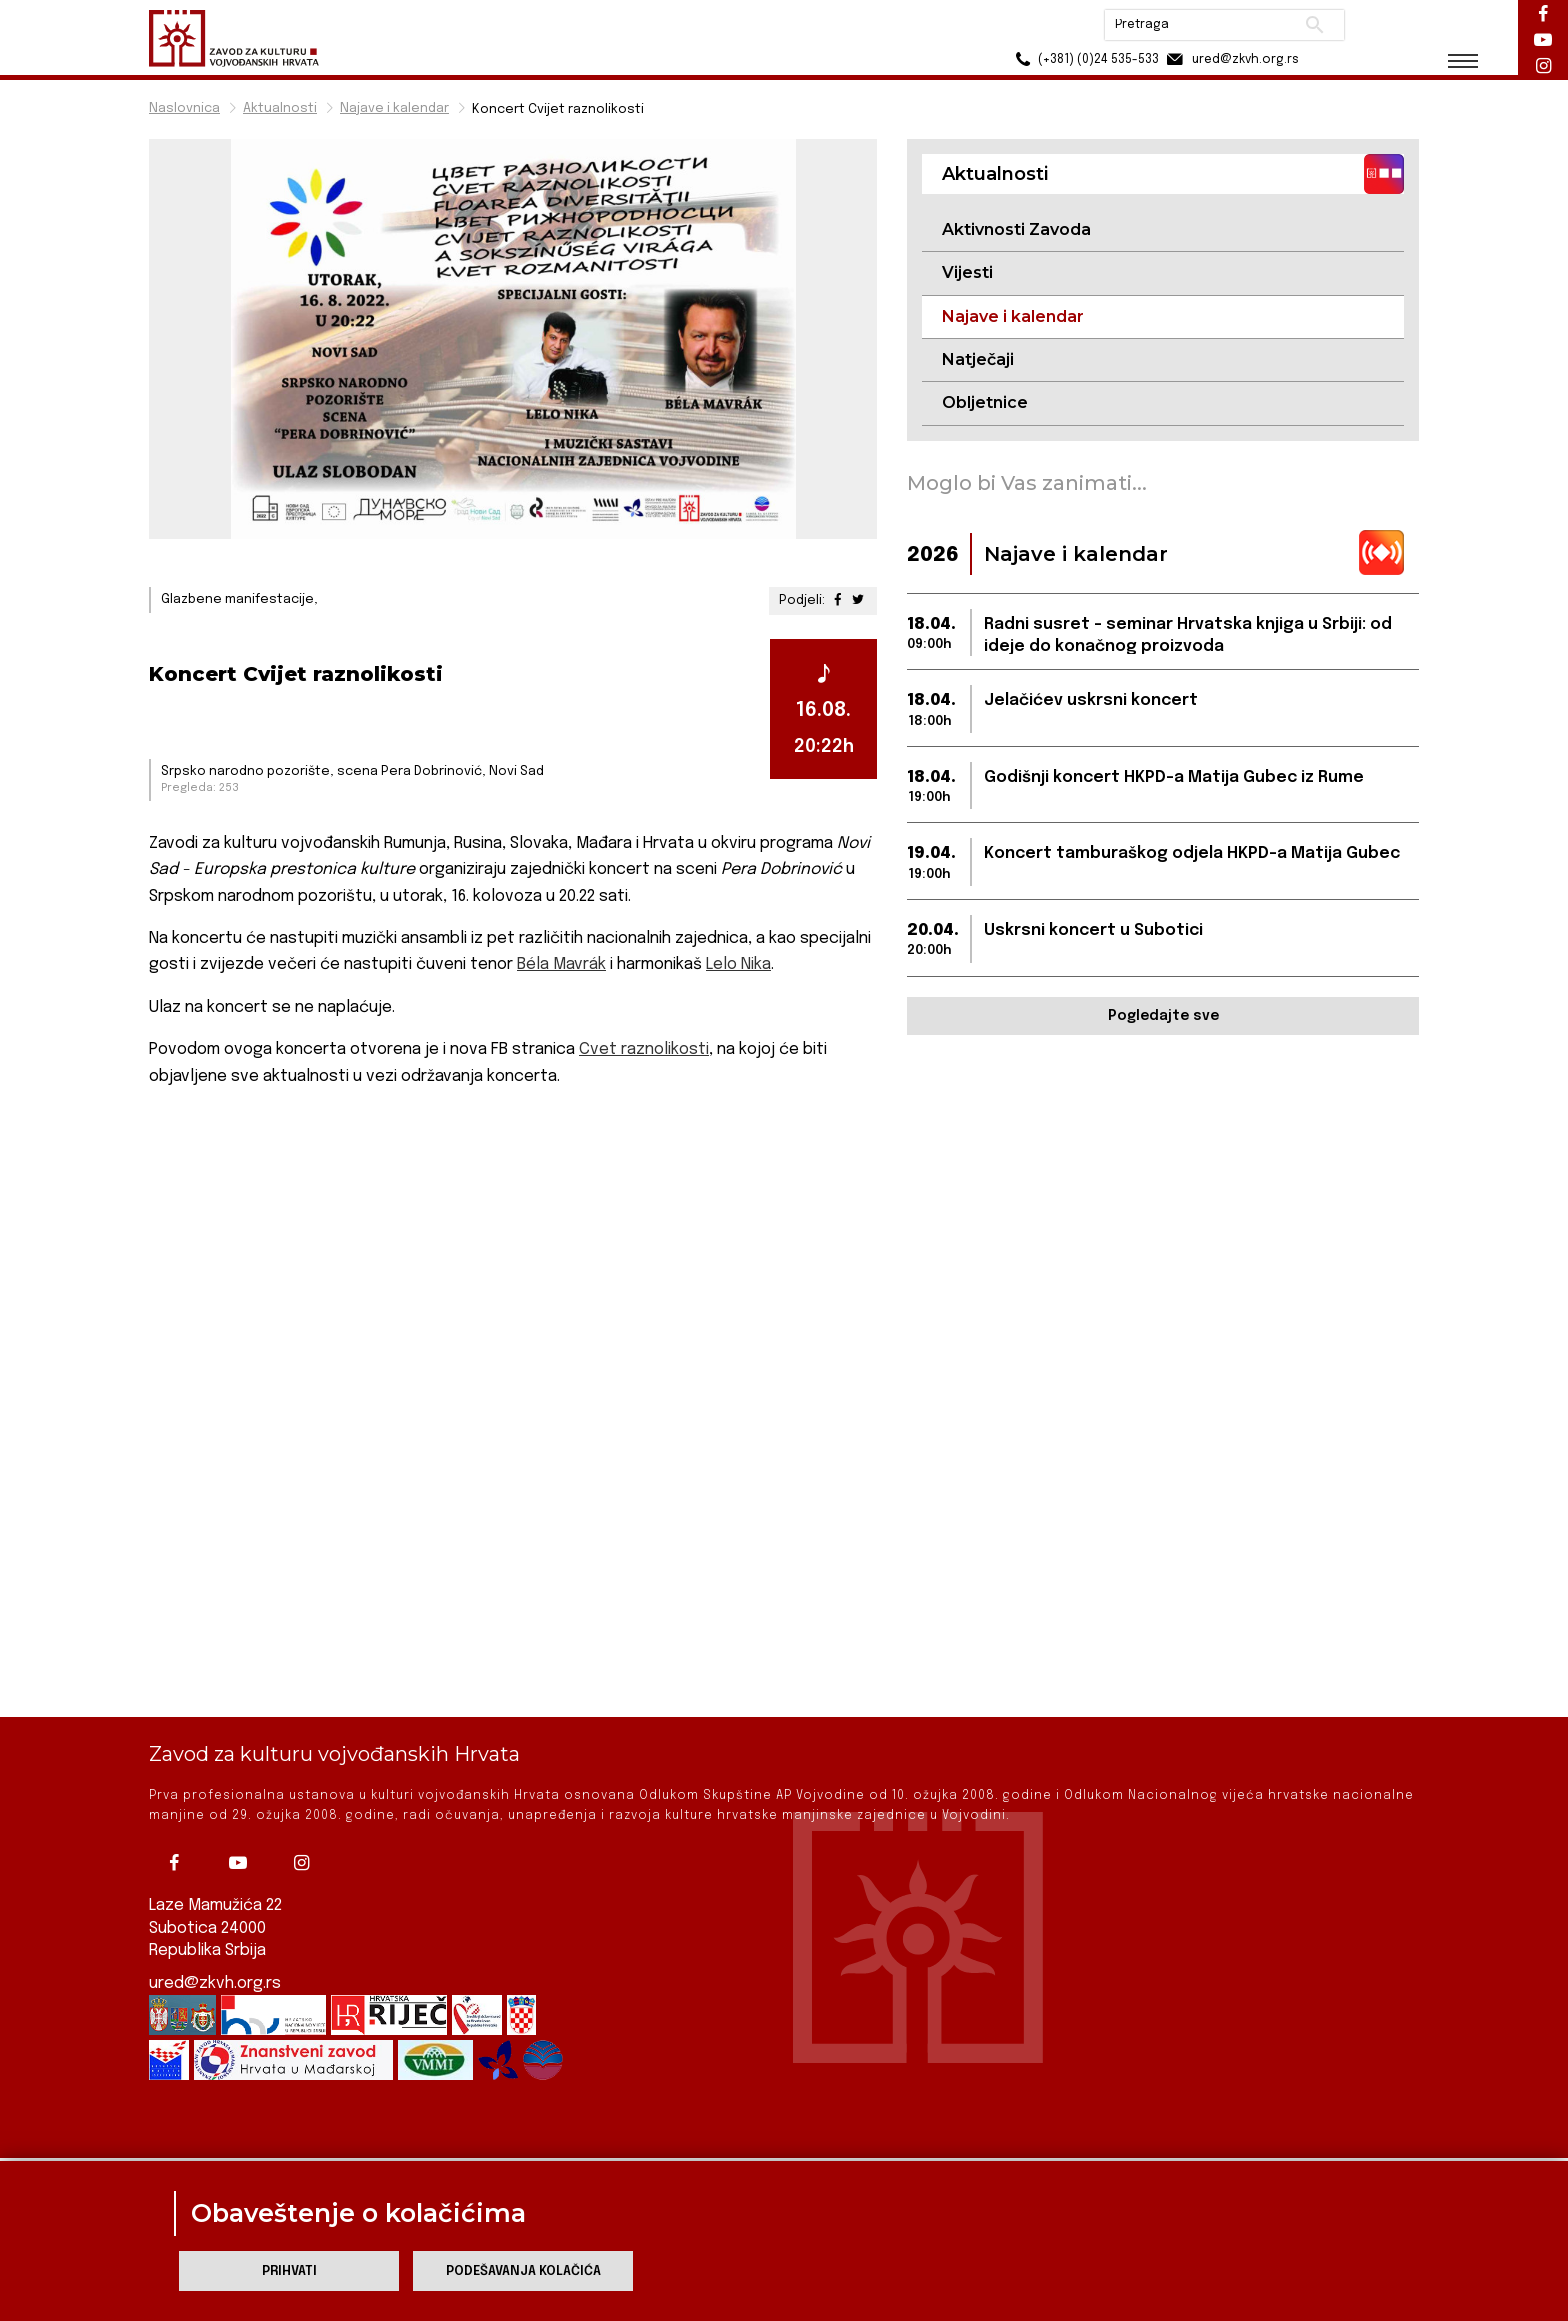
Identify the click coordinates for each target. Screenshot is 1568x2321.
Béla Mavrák (561, 964)
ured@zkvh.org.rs (215, 1907)
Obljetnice (985, 402)
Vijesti (967, 272)
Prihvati (289, 2271)
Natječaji (978, 359)
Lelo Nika (738, 964)
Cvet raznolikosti (644, 1049)
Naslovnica (184, 108)
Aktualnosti (280, 108)
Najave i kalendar (394, 108)
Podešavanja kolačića (523, 2271)
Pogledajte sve (1163, 1016)
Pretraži (1314, 25)
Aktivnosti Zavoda (1016, 229)
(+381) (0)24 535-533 (1084, 59)
